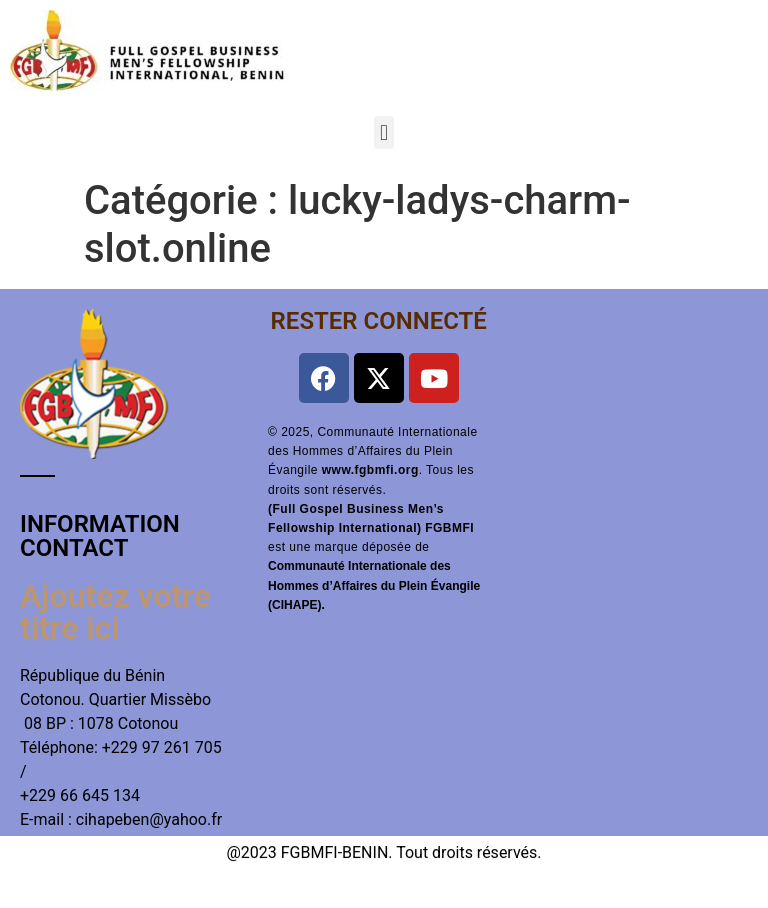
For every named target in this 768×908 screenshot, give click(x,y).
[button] (383, 132)
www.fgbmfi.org (370, 470)
